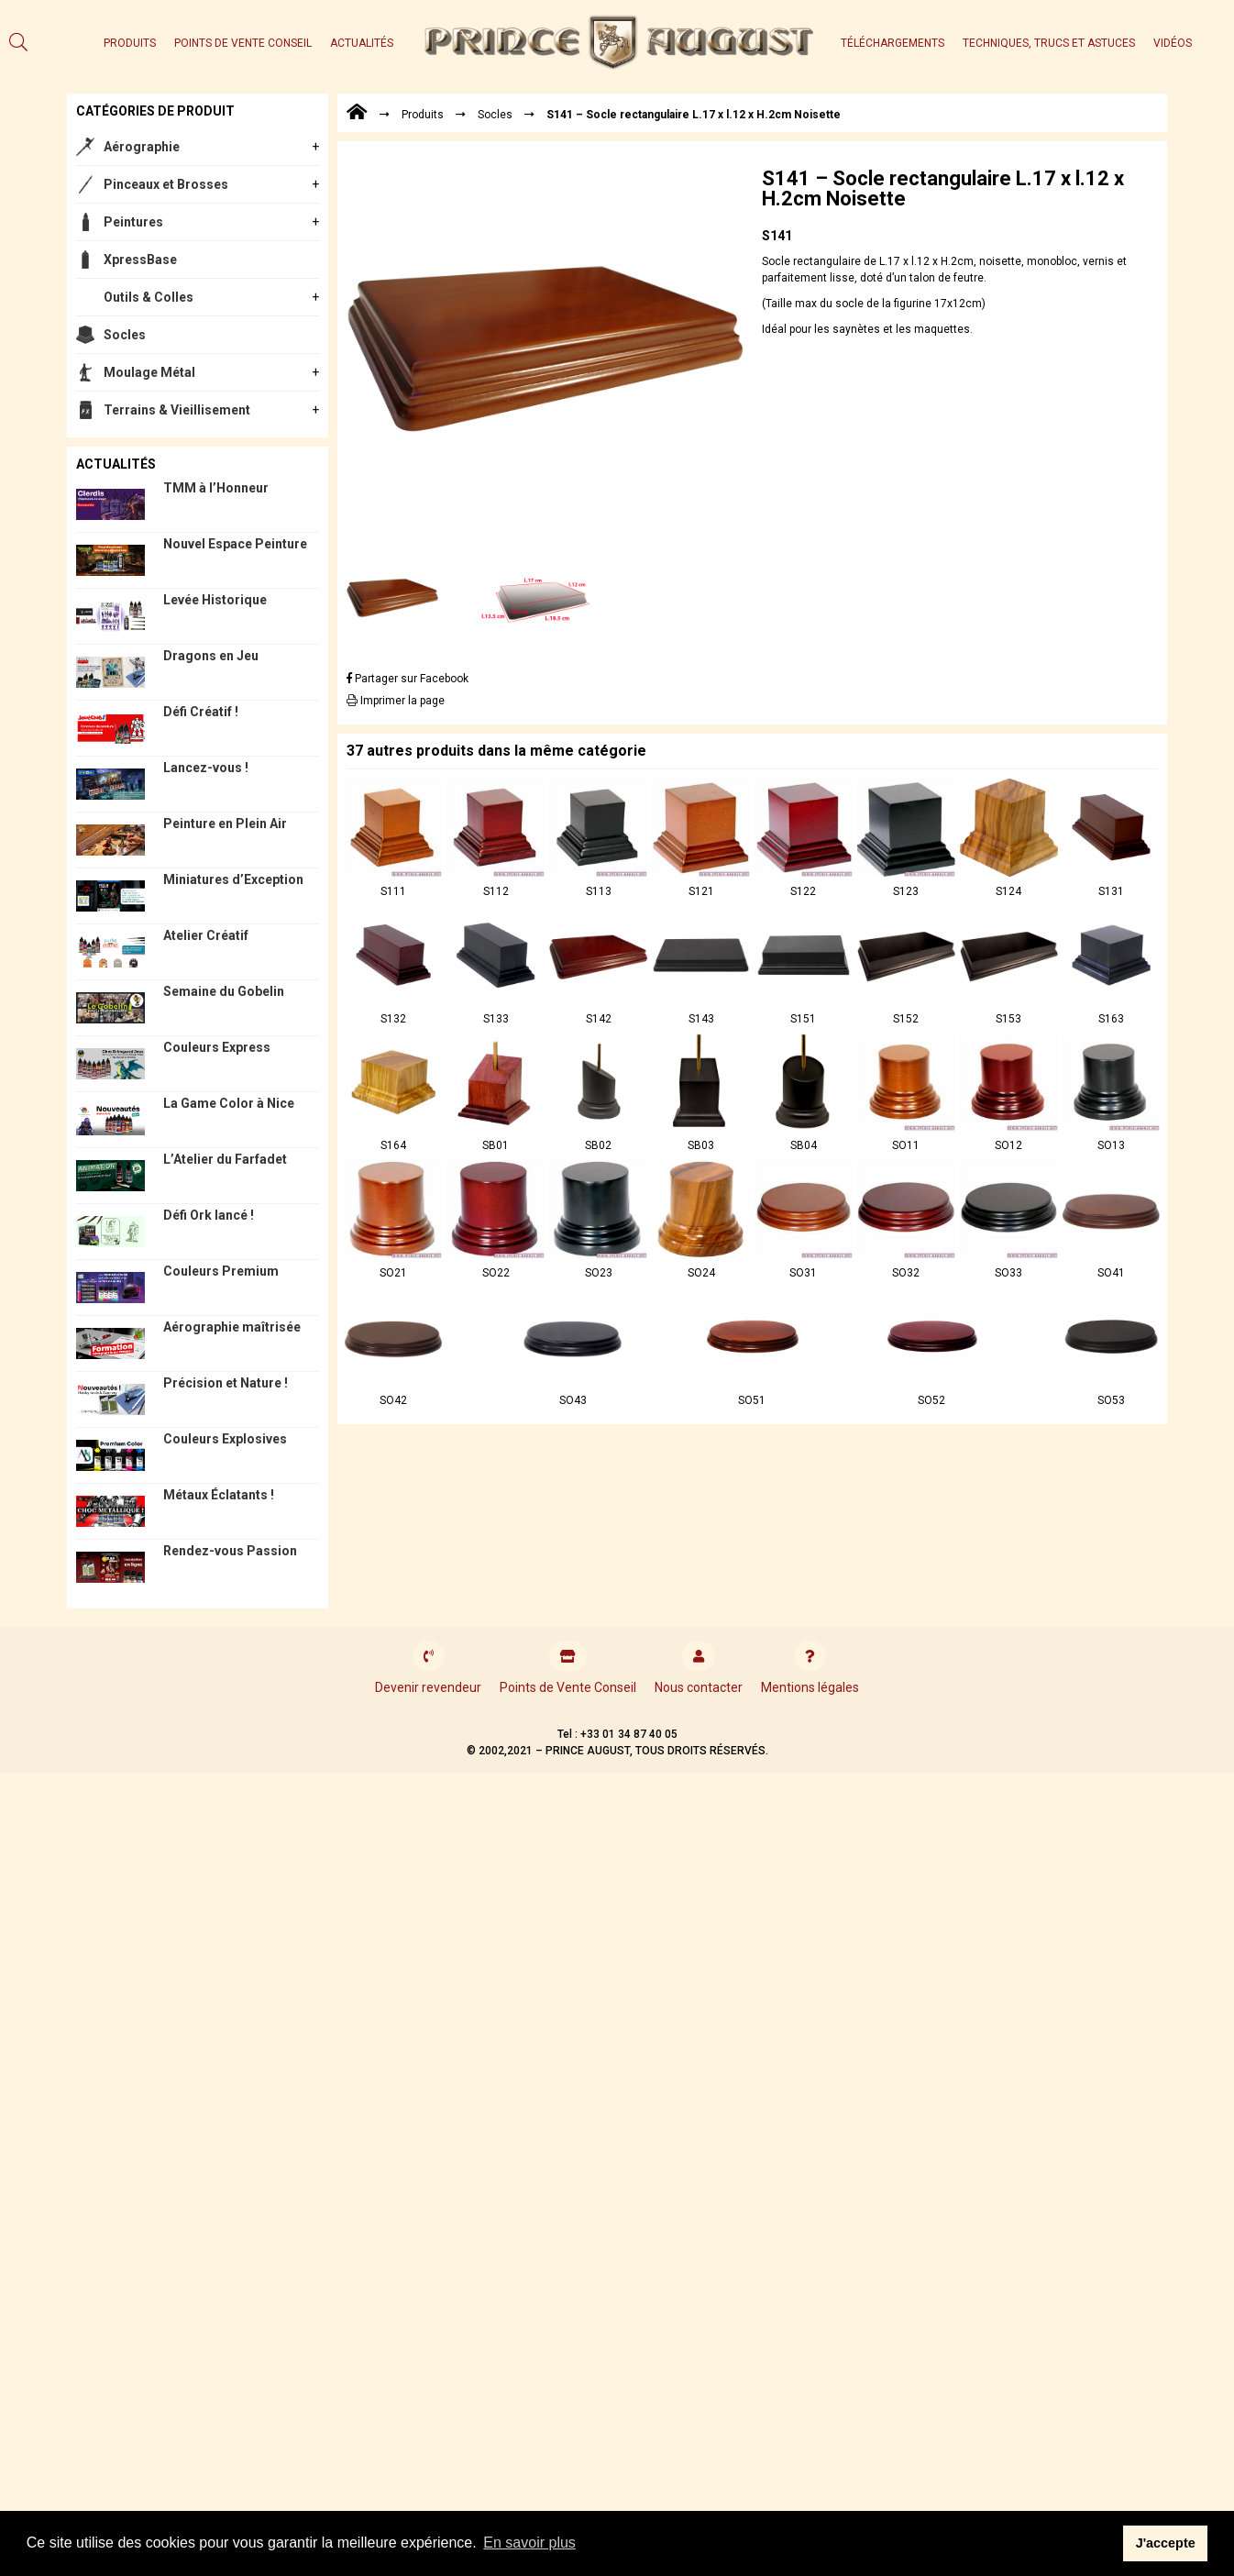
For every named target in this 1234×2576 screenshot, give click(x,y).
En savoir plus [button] (529, 2542)
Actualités (361, 43)
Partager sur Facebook (407, 678)
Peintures (133, 222)
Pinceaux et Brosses (166, 184)
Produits (130, 43)
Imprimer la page (396, 700)
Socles (125, 334)
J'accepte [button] (1165, 2543)
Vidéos (1172, 43)
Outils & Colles (148, 297)
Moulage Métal (149, 372)
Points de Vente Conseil (243, 43)
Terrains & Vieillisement (177, 410)
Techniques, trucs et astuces (1049, 43)
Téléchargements (892, 43)
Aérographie (142, 146)
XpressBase (140, 259)
